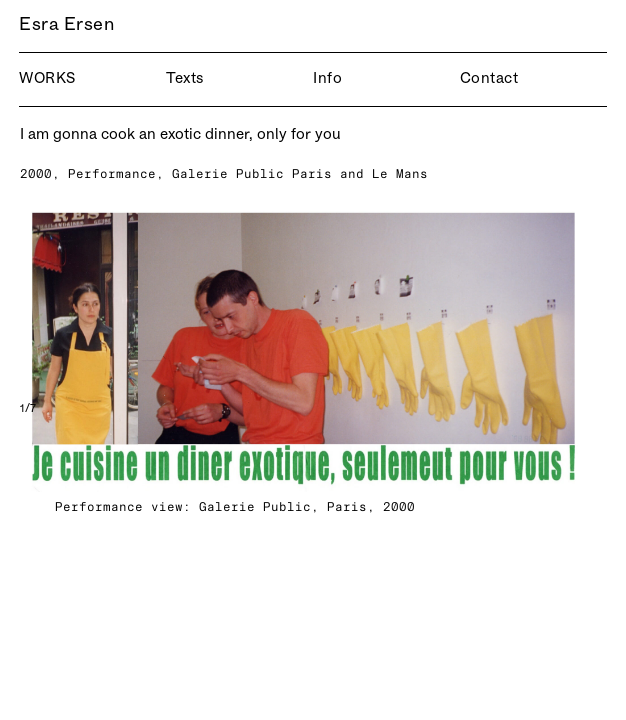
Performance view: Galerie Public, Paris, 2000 (235, 506)
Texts (185, 79)
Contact (489, 79)
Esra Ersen (53, 26)
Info (327, 79)
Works (47, 79)
